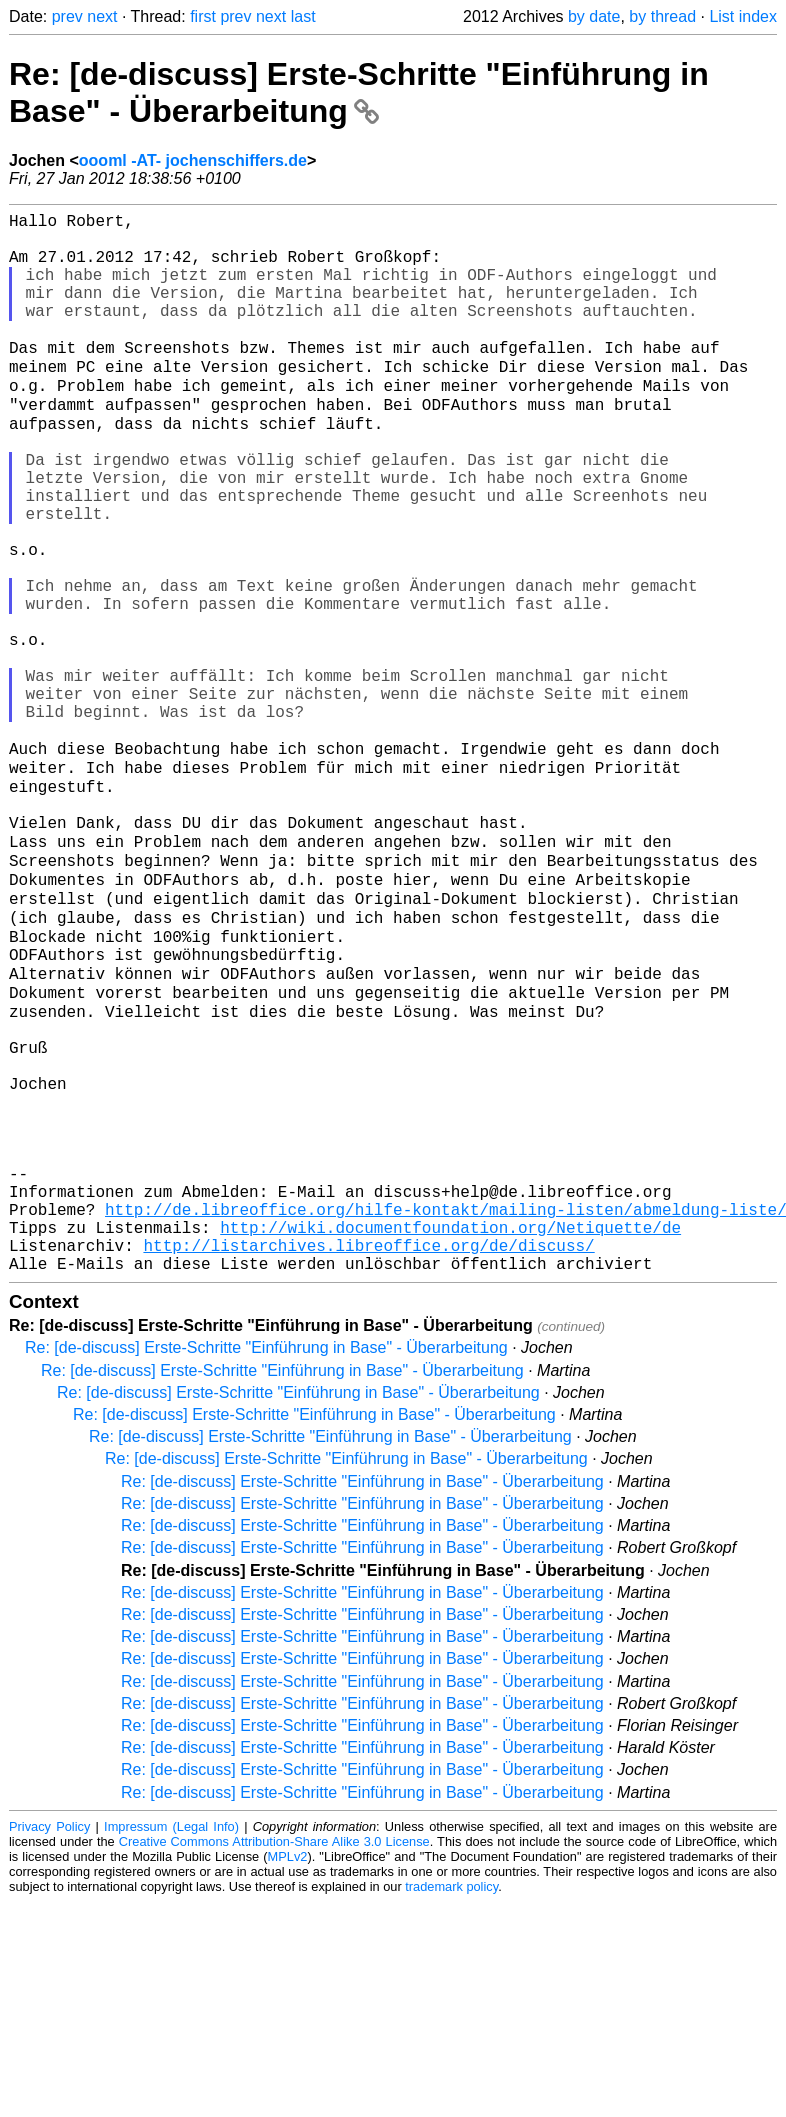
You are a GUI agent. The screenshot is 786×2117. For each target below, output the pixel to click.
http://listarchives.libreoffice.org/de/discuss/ (368, 1456)
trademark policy (451, 2101)
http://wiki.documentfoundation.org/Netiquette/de (450, 1434)
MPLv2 (288, 2071)
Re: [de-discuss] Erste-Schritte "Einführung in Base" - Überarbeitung (359, 92)
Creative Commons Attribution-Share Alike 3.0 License (274, 2056)
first (203, 16)
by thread (662, 16)
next (102, 16)
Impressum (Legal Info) (171, 2041)
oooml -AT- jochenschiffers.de (193, 160)
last (303, 16)
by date (594, 16)
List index (743, 16)
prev (67, 16)
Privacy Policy (49, 2041)
